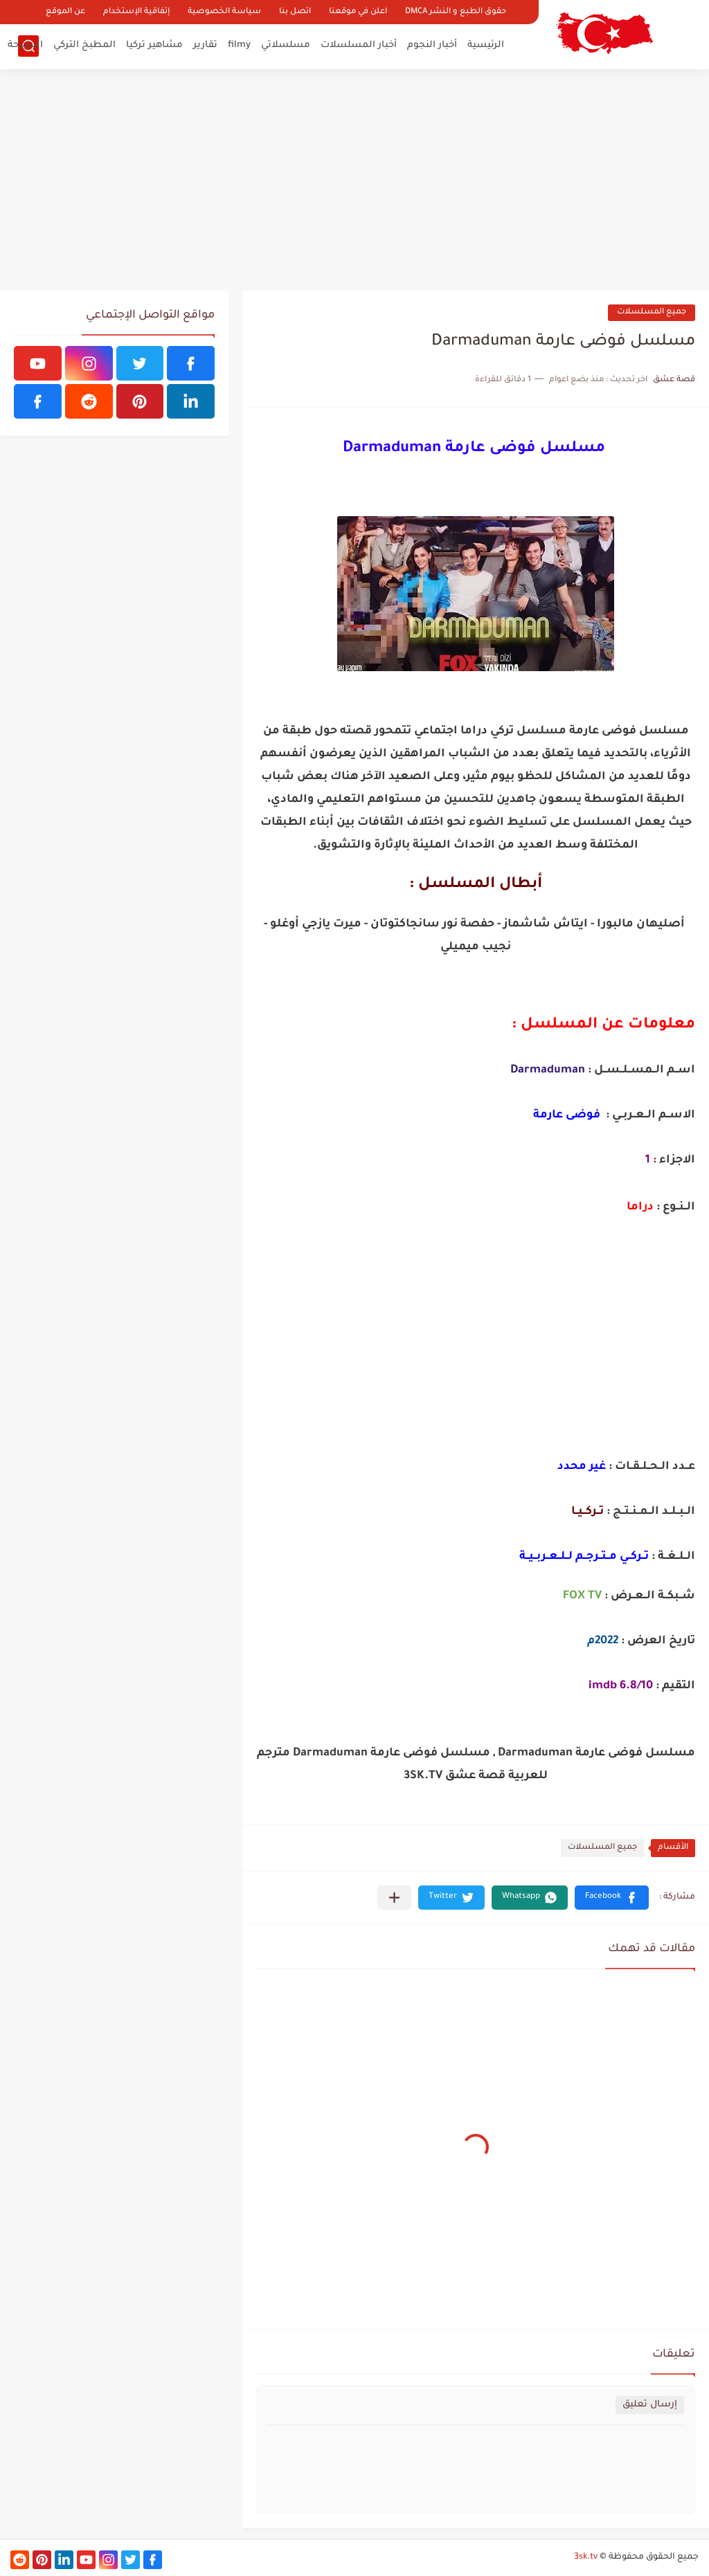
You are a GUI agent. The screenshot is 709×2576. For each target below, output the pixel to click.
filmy (239, 45)
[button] (612, 1897)
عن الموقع (65, 12)
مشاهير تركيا (154, 45)
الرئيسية (485, 45)
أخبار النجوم (432, 45)
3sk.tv (586, 2557)
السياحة (25, 45)
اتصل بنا (295, 12)
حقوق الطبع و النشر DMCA (455, 12)
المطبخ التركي (84, 45)
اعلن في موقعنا (358, 12)
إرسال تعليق (649, 2405)
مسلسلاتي (285, 45)
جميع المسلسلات (651, 312)
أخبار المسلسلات (359, 45)
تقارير (205, 45)
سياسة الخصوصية (224, 12)
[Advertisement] (354, 180)
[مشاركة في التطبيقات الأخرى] (394, 1897)
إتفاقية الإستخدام (136, 12)
